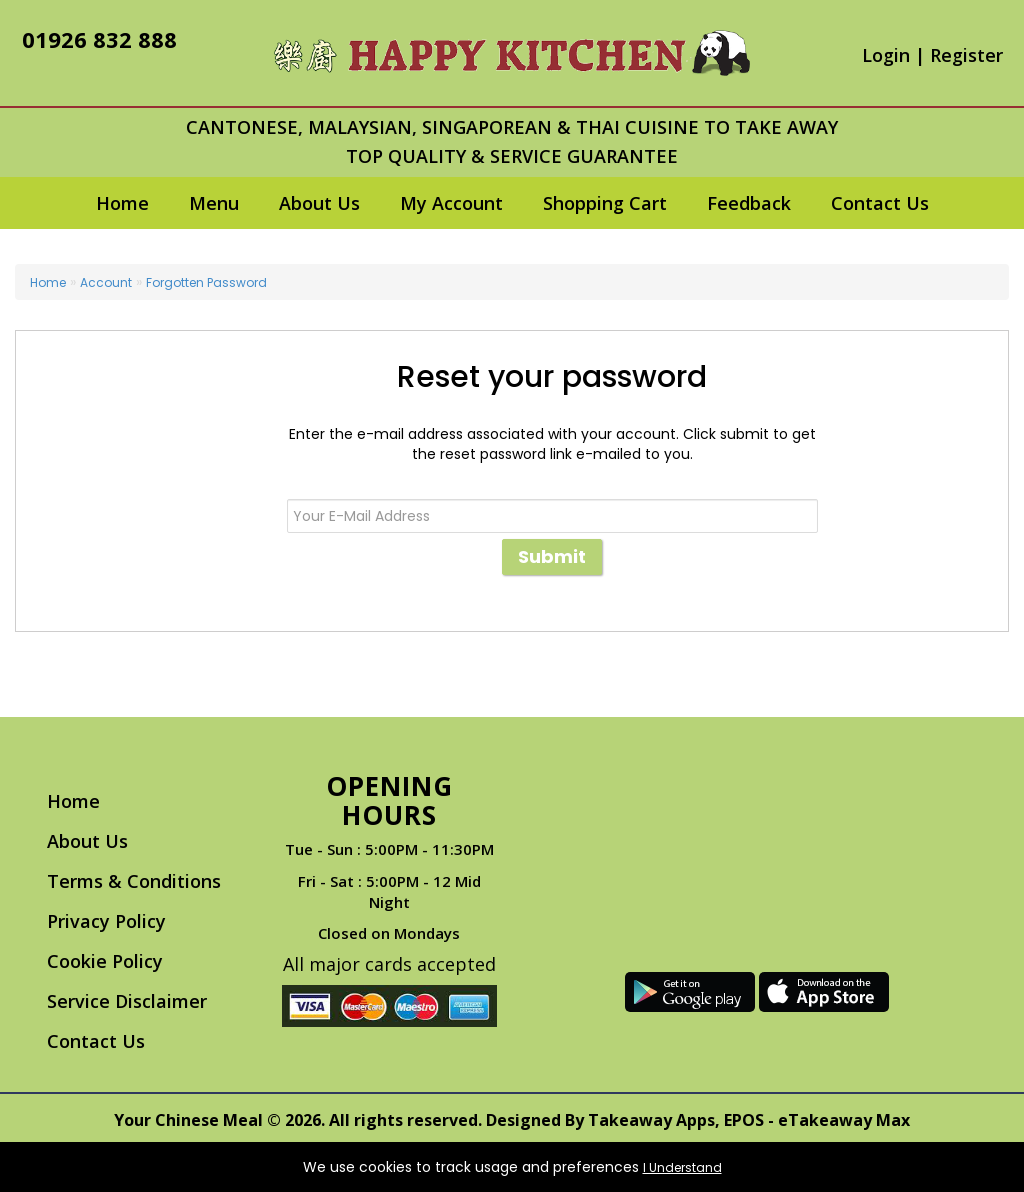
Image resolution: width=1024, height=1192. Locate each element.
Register (966, 55)
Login (886, 55)
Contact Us (880, 203)
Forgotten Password (206, 282)
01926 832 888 (99, 39)
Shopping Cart (605, 203)
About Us (319, 203)
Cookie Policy (105, 961)
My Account (451, 203)
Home (122, 203)
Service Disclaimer (127, 1001)
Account (106, 282)
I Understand (682, 1167)
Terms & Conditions (134, 881)
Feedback (749, 203)
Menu (214, 203)
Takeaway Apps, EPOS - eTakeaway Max (749, 1120)
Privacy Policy (106, 921)
